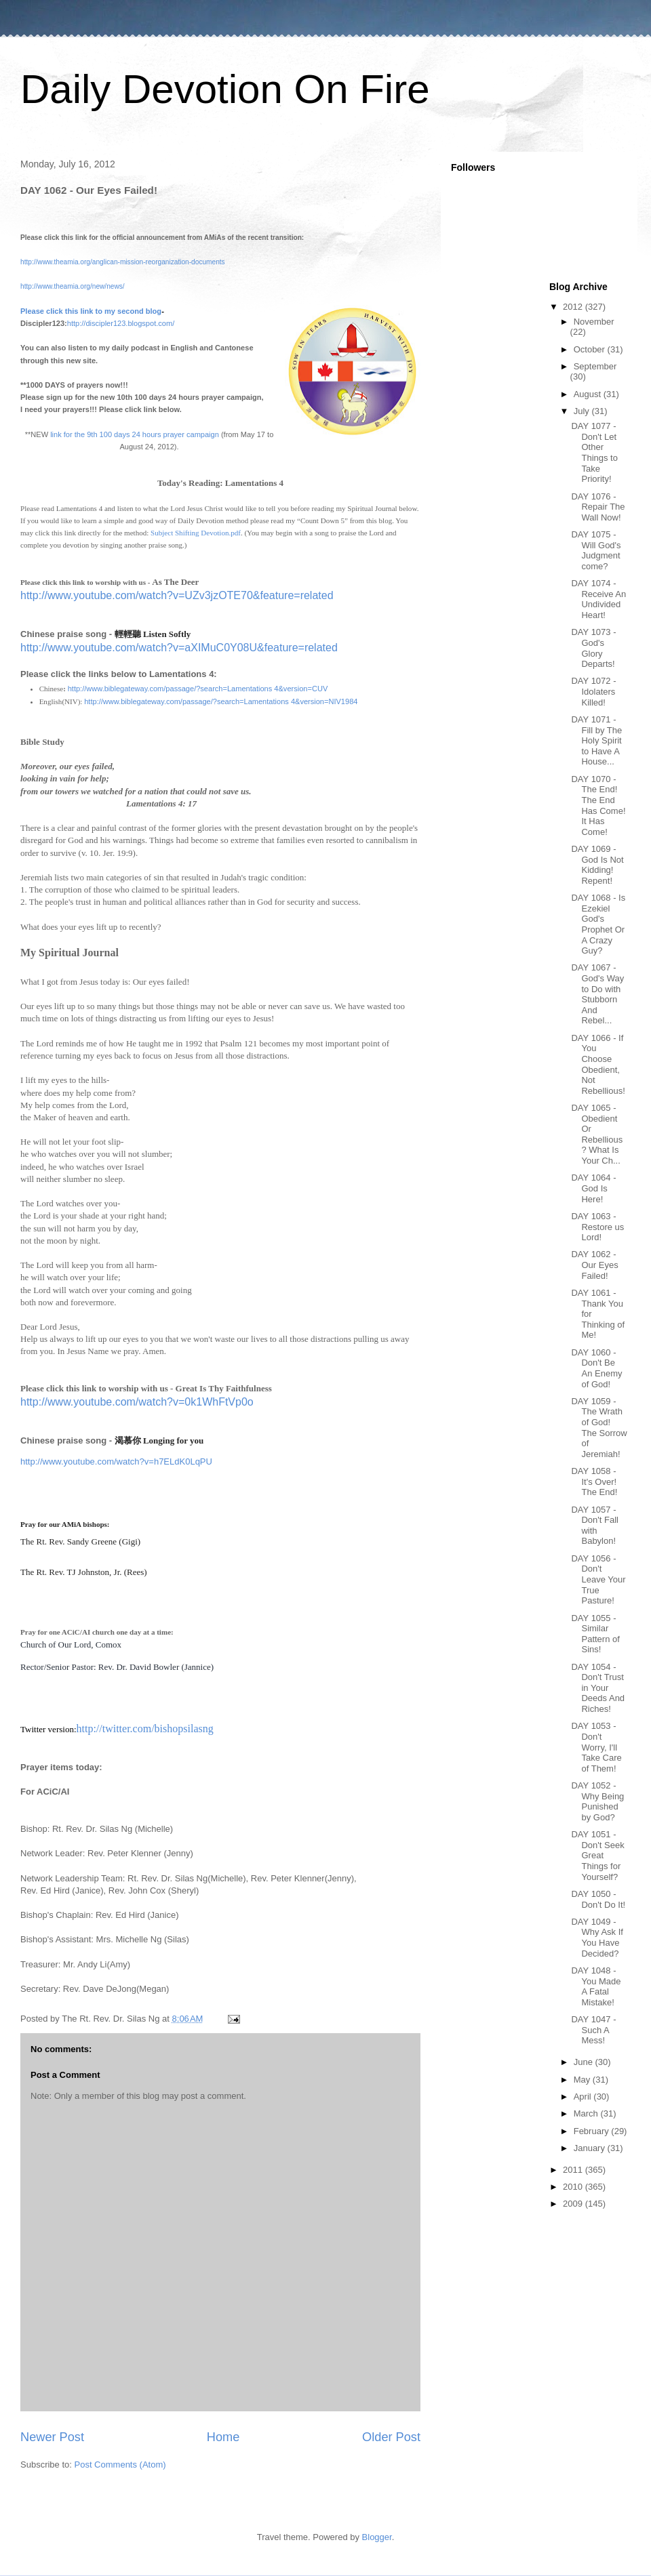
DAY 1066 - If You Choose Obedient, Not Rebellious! (598, 1064)
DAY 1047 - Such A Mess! (593, 2029)
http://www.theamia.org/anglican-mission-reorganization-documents (122, 262)
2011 (574, 2170)
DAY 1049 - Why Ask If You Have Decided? (597, 1938)
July (583, 411)
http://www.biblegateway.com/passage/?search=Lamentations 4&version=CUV (198, 688)
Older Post (391, 2437)
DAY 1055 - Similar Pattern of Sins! (595, 1634)
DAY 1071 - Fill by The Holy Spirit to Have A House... (596, 740)
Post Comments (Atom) (120, 2464)
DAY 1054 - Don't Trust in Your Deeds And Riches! (598, 1688)
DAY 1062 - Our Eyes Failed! (594, 1264)
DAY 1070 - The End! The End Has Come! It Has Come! (598, 805)
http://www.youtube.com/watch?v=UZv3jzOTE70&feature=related (177, 595)
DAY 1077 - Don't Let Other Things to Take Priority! (594, 452)
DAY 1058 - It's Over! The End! (594, 1481)
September (595, 366)
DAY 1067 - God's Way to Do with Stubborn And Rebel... (597, 993)
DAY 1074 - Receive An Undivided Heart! (598, 599)
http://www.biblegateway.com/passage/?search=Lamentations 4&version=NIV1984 (220, 701)
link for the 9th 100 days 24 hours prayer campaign (134, 434)
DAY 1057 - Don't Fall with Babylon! (594, 1526)
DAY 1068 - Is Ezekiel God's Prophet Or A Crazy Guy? (598, 924)
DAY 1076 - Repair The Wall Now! (598, 507)
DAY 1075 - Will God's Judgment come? (595, 550)
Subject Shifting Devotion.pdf (196, 533)
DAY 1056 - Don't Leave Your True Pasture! (598, 1579)
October (591, 349)
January (591, 2148)
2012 (574, 307)
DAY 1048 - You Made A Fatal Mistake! (595, 1986)
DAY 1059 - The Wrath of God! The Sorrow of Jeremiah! (599, 1427)
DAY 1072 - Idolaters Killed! (593, 691)
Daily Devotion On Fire (225, 89)
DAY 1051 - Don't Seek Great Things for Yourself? (597, 1855)
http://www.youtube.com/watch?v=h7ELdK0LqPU (116, 1461)
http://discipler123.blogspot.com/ (120, 323)
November (594, 321)
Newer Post (52, 2437)
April (584, 2096)
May (583, 2079)
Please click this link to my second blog (90, 311)
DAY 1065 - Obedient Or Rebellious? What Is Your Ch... (597, 1134)
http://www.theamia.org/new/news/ (72, 286)
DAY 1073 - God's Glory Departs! (593, 648)
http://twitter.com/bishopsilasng (145, 1728)
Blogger (377, 2537)
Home (223, 2437)
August (589, 394)
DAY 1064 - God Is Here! (593, 1188)
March (587, 2113)
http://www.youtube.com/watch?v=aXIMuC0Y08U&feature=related (179, 647)
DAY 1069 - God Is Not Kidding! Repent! (597, 865)
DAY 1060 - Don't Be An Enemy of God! (596, 1368)
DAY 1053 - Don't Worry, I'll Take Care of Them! (596, 1747)
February (593, 2131)
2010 (574, 2187)
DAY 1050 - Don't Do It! (598, 1899)
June (584, 2062)
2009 (574, 2204)
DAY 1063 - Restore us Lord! (597, 1226)
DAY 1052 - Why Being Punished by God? (597, 1801)
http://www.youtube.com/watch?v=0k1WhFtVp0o (137, 1402)
